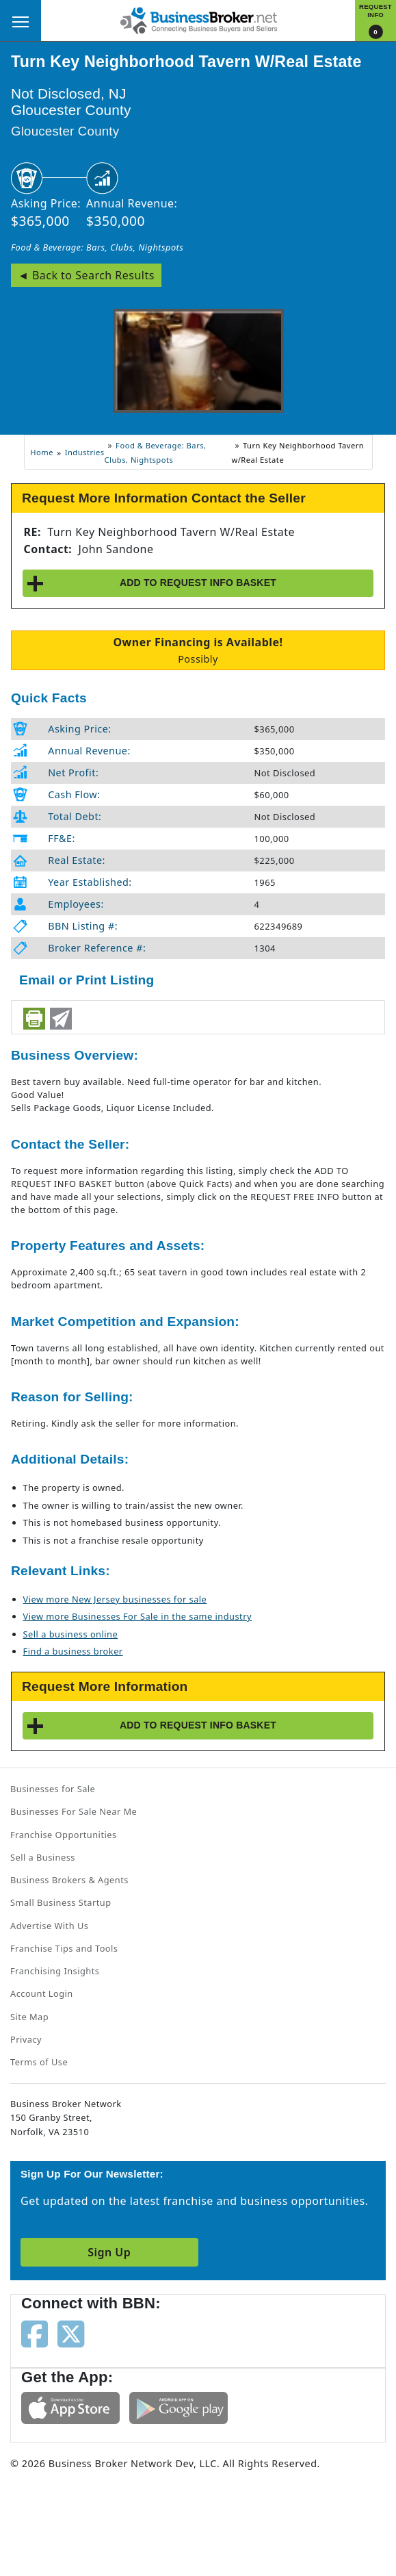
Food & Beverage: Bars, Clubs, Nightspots (97, 247)
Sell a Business (42, 1857)
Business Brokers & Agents (69, 1880)
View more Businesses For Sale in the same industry (137, 1616)
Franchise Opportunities (63, 1834)
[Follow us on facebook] (34, 2333)
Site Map (29, 2017)
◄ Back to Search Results (86, 275)
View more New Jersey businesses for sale (115, 1599)
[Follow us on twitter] (70, 2333)
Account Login (41, 1993)
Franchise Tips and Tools (64, 1948)
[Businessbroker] (198, 19)
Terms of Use (39, 2062)
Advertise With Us (49, 1926)
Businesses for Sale (52, 1789)
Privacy (26, 2039)
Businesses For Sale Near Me (73, 1811)
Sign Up (109, 2252)
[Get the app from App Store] (70, 2407)
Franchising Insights (54, 1971)
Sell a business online (70, 1634)
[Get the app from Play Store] (178, 2407)
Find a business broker (73, 1651)
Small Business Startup (60, 1902)
